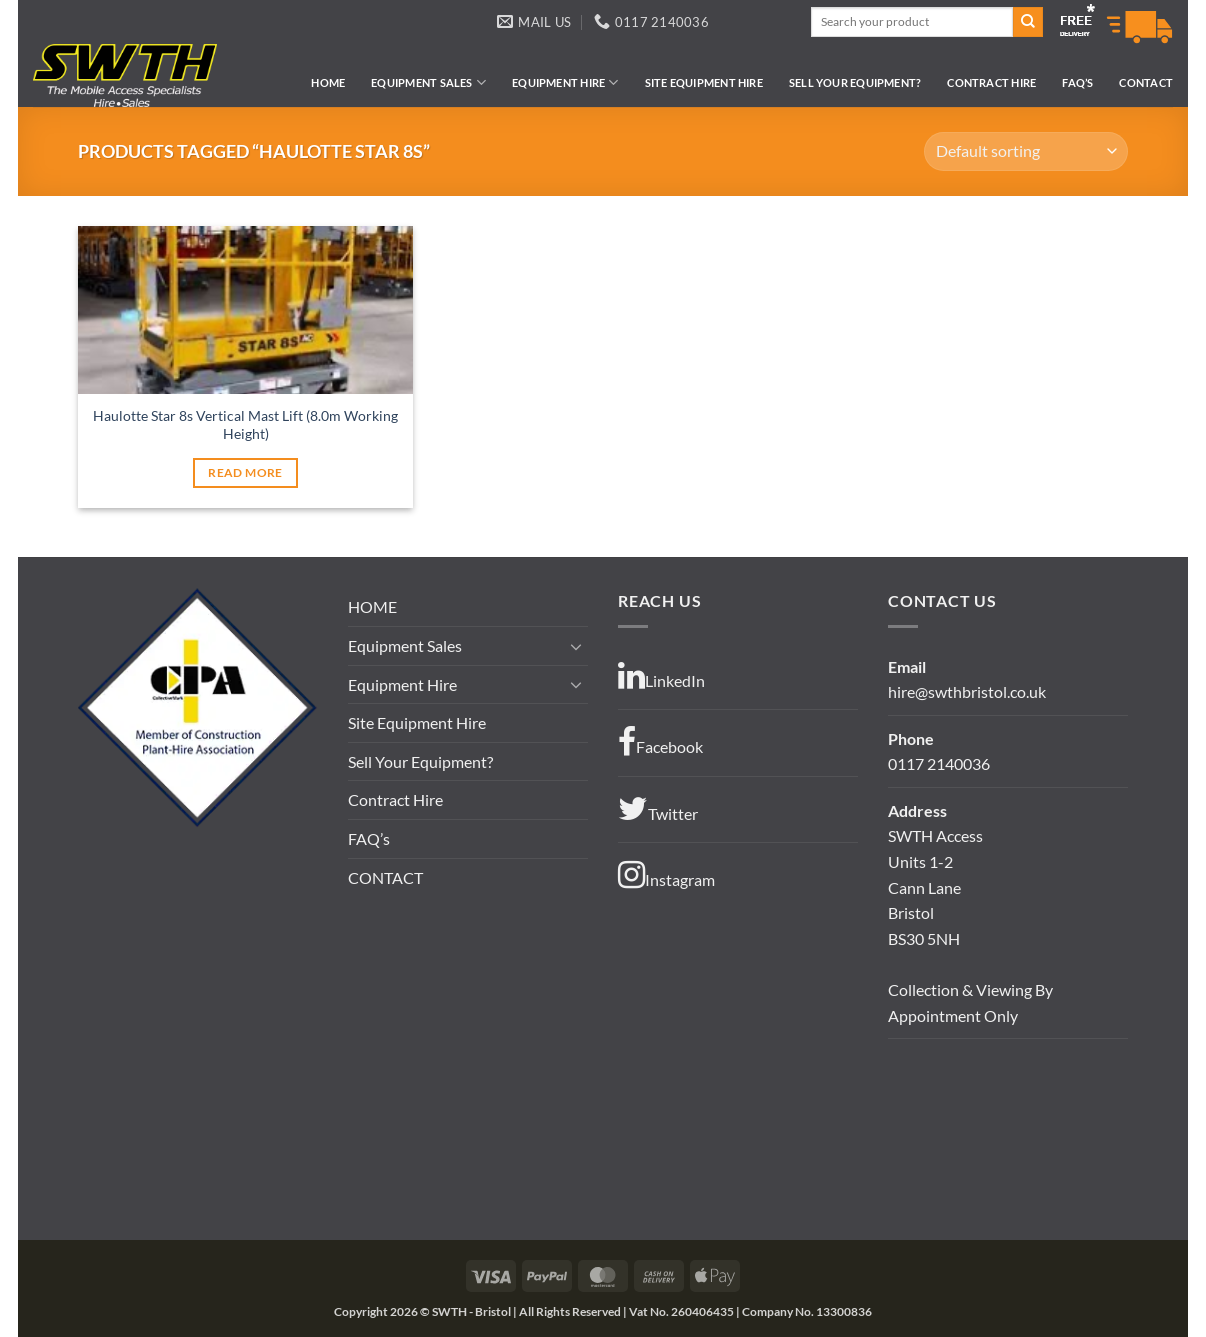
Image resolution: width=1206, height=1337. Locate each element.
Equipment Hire (565, 82)
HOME (328, 82)
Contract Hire (991, 82)
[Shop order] (1026, 151)
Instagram (666, 875)
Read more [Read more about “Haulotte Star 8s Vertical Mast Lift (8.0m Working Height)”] (245, 472)
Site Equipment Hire (704, 82)
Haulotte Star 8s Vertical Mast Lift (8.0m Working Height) (245, 425)
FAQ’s (1077, 82)
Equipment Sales (428, 82)
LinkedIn (661, 676)
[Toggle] (576, 646)
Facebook (660, 742)
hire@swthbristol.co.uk (967, 691)
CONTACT (1146, 82)
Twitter (658, 809)
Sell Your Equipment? (855, 82)
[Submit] (1028, 22)
